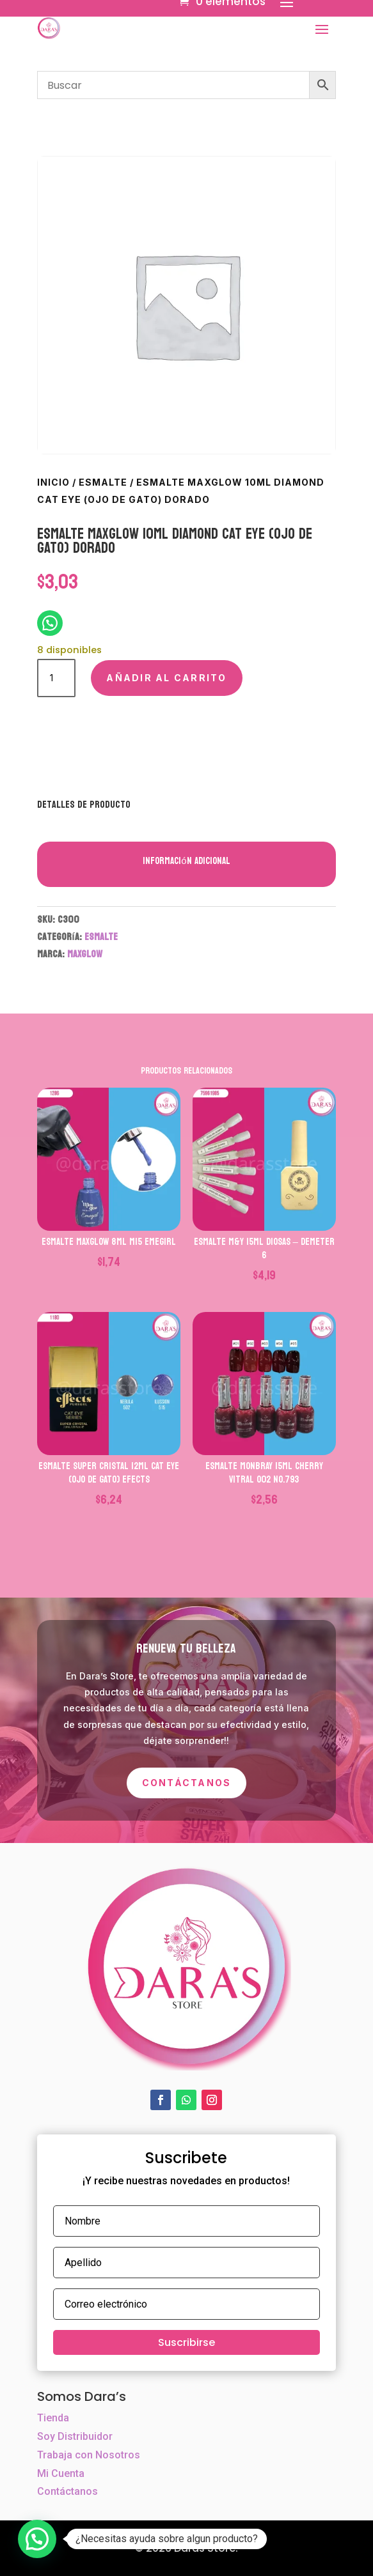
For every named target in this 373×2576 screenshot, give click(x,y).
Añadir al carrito (166, 677)
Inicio (53, 482)
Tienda (53, 2418)
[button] (37, 2539)
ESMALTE (103, 482)
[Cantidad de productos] (56, 678)
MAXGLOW (84, 954)
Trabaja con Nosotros (88, 2455)
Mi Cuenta (60, 2473)
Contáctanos (187, 1782)
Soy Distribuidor (75, 2436)
